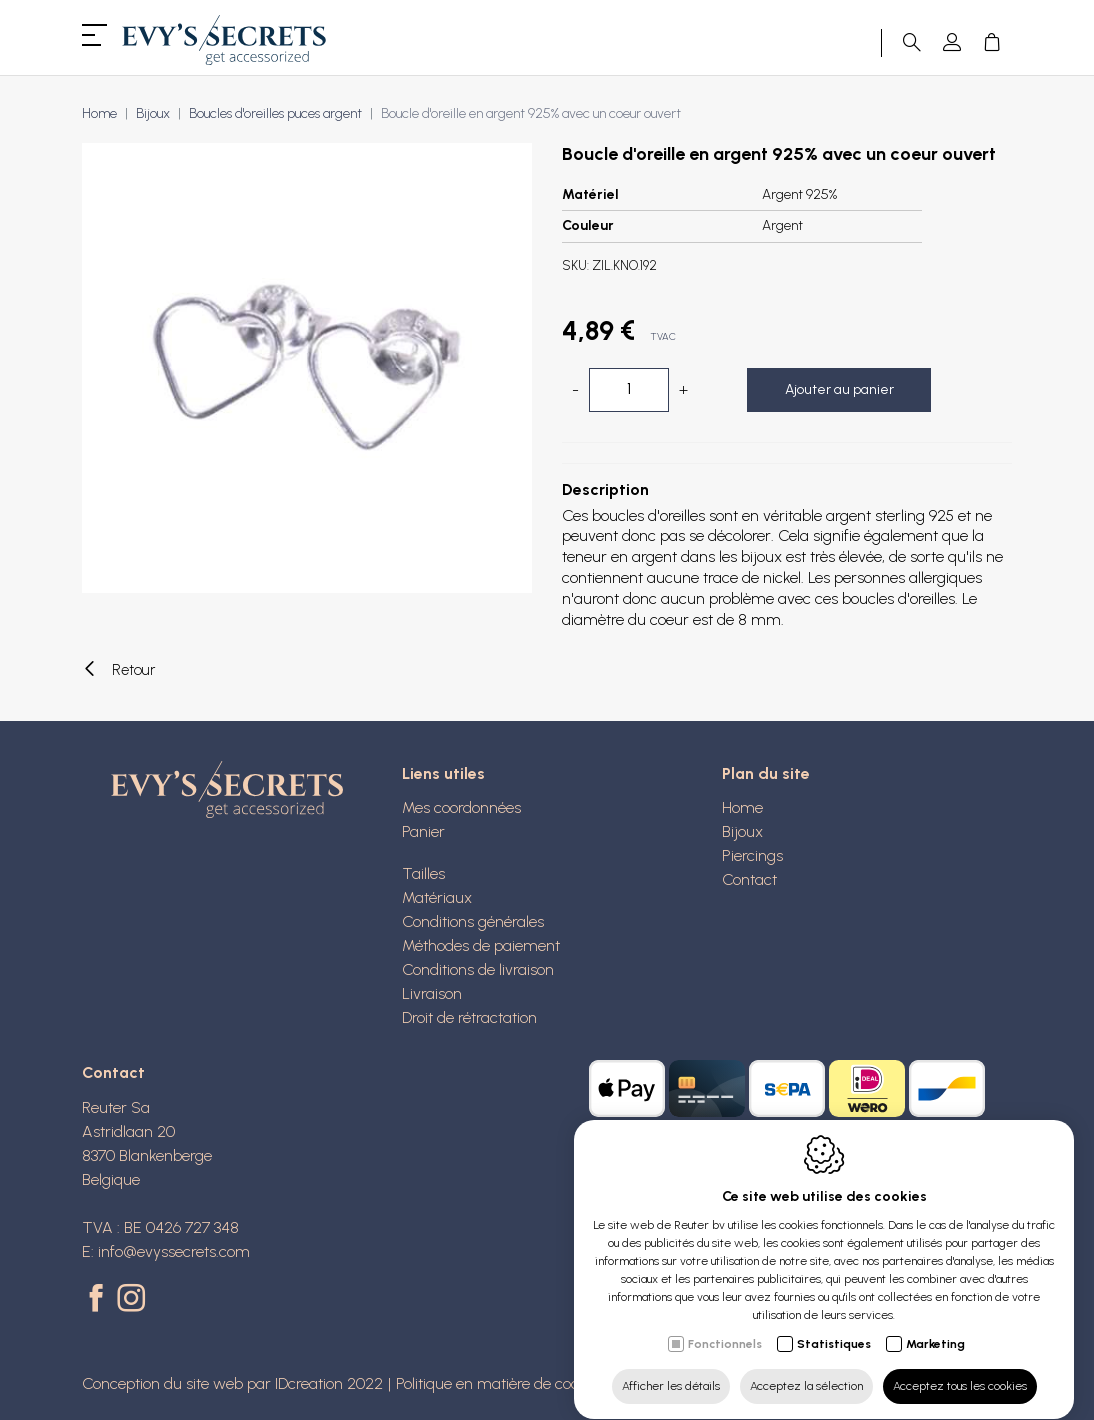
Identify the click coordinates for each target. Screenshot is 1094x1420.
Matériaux (437, 897)
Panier (423, 831)
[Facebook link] (99, 1300)
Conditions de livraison (478, 969)
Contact (749, 879)
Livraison (432, 993)
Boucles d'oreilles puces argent (275, 113)
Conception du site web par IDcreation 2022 (232, 1383)
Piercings (752, 855)
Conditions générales (473, 921)
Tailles (423, 873)
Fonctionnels (725, 1325)
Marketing (935, 1325)
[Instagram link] (131, 1300)
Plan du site (766, 773)
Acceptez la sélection (806, 1367)
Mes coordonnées (461, 807)
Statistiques (834, 1325)
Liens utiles (443, 773)
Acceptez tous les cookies (960, 1367)
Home (99, 113)
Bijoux (153, 113)
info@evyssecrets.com (174, 1251)
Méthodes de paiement (481, 945)
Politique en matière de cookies (500, 1383)
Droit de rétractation (469, 1017)
